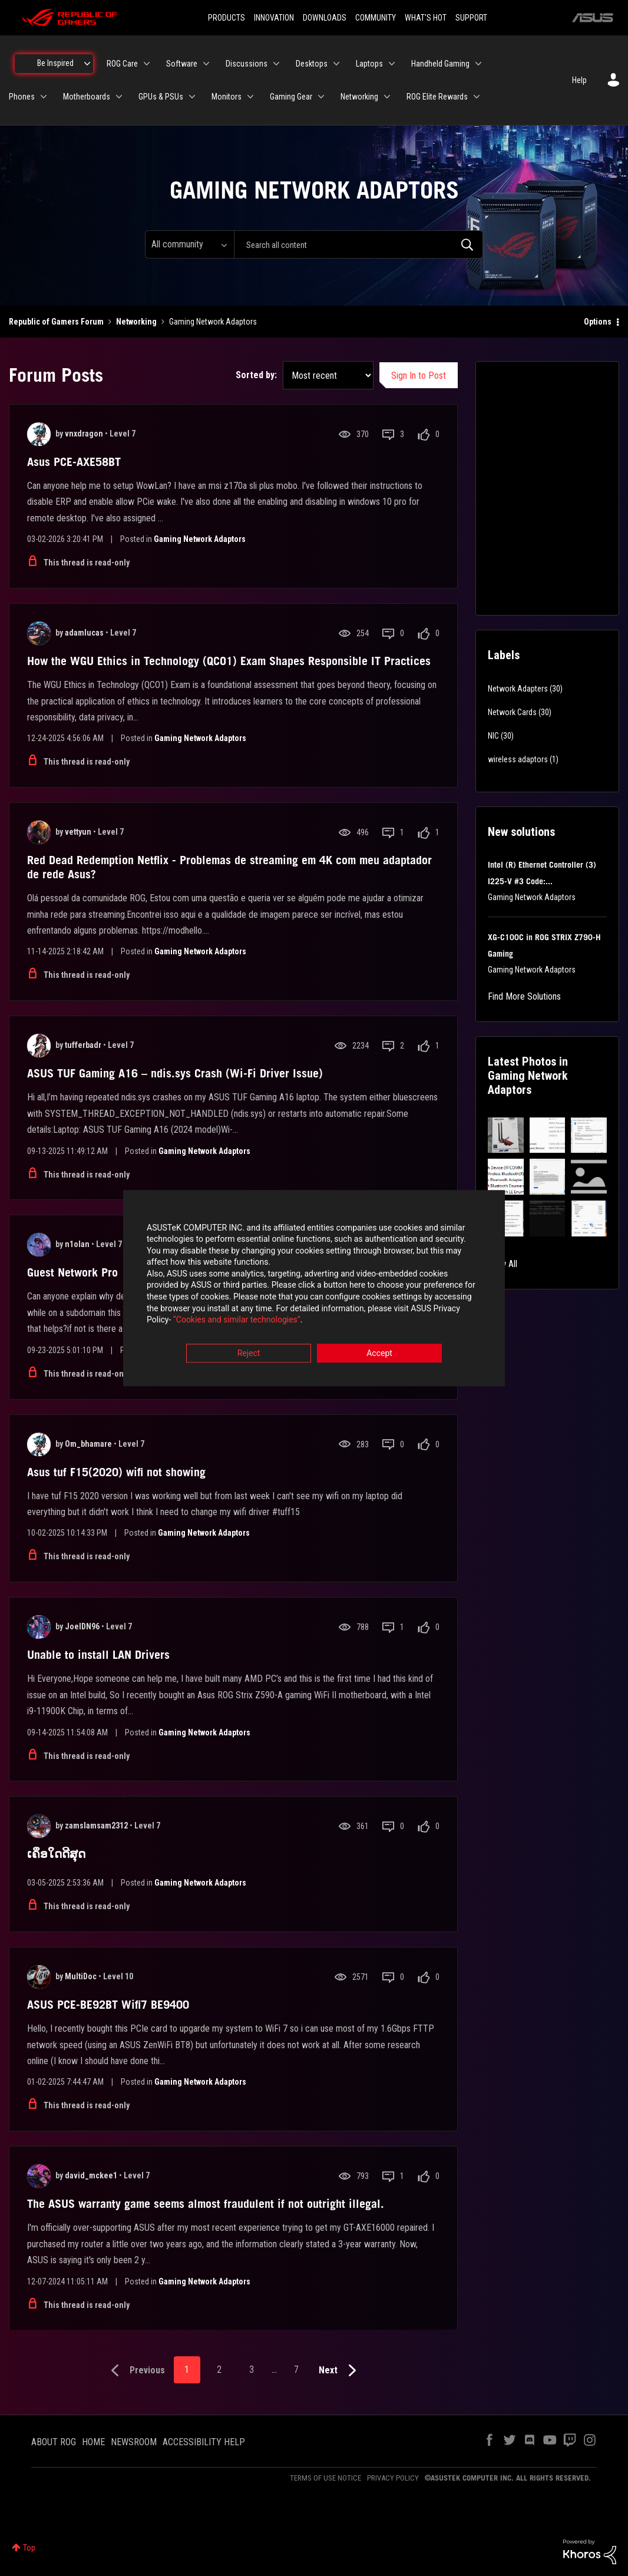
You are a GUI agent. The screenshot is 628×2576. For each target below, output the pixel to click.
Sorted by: (256, 375)
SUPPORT (471, 17)
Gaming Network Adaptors (200, 539)
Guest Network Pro (72, 1272)
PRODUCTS (226, 17)
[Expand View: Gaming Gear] (321, 96)
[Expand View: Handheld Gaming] (478, 63)
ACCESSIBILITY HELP (204, 2442)
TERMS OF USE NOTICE (325, 2478)
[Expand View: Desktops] (336, 63)
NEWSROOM (134, 2442)
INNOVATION (274, 17)
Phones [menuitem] (22, 96)
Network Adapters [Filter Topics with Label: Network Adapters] (518, 688)
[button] (506, 1135)
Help (579, 80)
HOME (93, 2442)
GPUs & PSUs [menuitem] (160, 96)
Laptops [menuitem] (369, 63)
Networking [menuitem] (359, 96)
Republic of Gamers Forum (56, 321)
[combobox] (358, 244)
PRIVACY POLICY (393, 2478)
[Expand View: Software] (206, 63)
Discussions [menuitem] (246, 63)
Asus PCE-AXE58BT (74, 462)
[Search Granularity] (189, 244)
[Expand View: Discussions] (276, 63)
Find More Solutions (524, 996)
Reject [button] (248, 1353)
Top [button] (29, 2547)
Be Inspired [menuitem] (55, 63)
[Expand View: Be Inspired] (87, 63)
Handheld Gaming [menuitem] (440, 63)
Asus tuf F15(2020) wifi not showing (116, 1472)
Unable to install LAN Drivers (98, 1655)
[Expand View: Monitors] (250, 96)
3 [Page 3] (251, 2369)
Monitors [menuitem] (226, 96)
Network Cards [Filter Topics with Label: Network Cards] (512, 712)
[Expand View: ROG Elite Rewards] (476, 96)
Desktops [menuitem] (312, 63)
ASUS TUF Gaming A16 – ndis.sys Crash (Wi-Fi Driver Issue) (175, 1073)
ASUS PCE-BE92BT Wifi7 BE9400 (108, 2005)
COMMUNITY (375, 17)
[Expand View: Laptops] (392, 63)
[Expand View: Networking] (387, 96)
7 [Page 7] (296, 2369)
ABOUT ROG (53, 2442)
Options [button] (598, 321)
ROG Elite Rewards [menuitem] (437, 96)
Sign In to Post (418, 375)
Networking (136, 321)
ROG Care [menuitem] (122, 63)
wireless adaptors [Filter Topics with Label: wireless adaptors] (518, 759)
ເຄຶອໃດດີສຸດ (56, 1854)
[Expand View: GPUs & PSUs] (192, 96)
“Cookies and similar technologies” (236, 1320)
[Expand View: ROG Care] (147, 63)
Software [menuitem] (181, 63)
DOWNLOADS (324, 17)
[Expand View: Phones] (43, 96)
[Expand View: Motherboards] (119, 96)
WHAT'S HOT (426, 17)
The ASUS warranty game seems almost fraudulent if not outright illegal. (205, 2204)
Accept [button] (379, 1353)
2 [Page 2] (219, 2369)
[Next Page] (340, 2370)
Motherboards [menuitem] (86, 96)
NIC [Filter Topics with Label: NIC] (493, 735)
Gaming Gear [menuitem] (291, 96)
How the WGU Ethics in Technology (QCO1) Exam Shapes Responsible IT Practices (229, 661)
